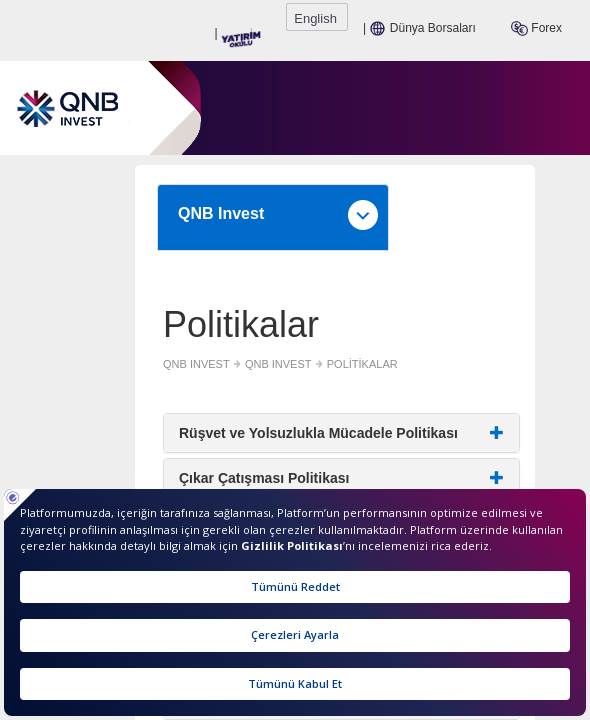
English (554, 18)
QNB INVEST (56, 356)
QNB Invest (300, 188)
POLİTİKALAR (221, 356)
